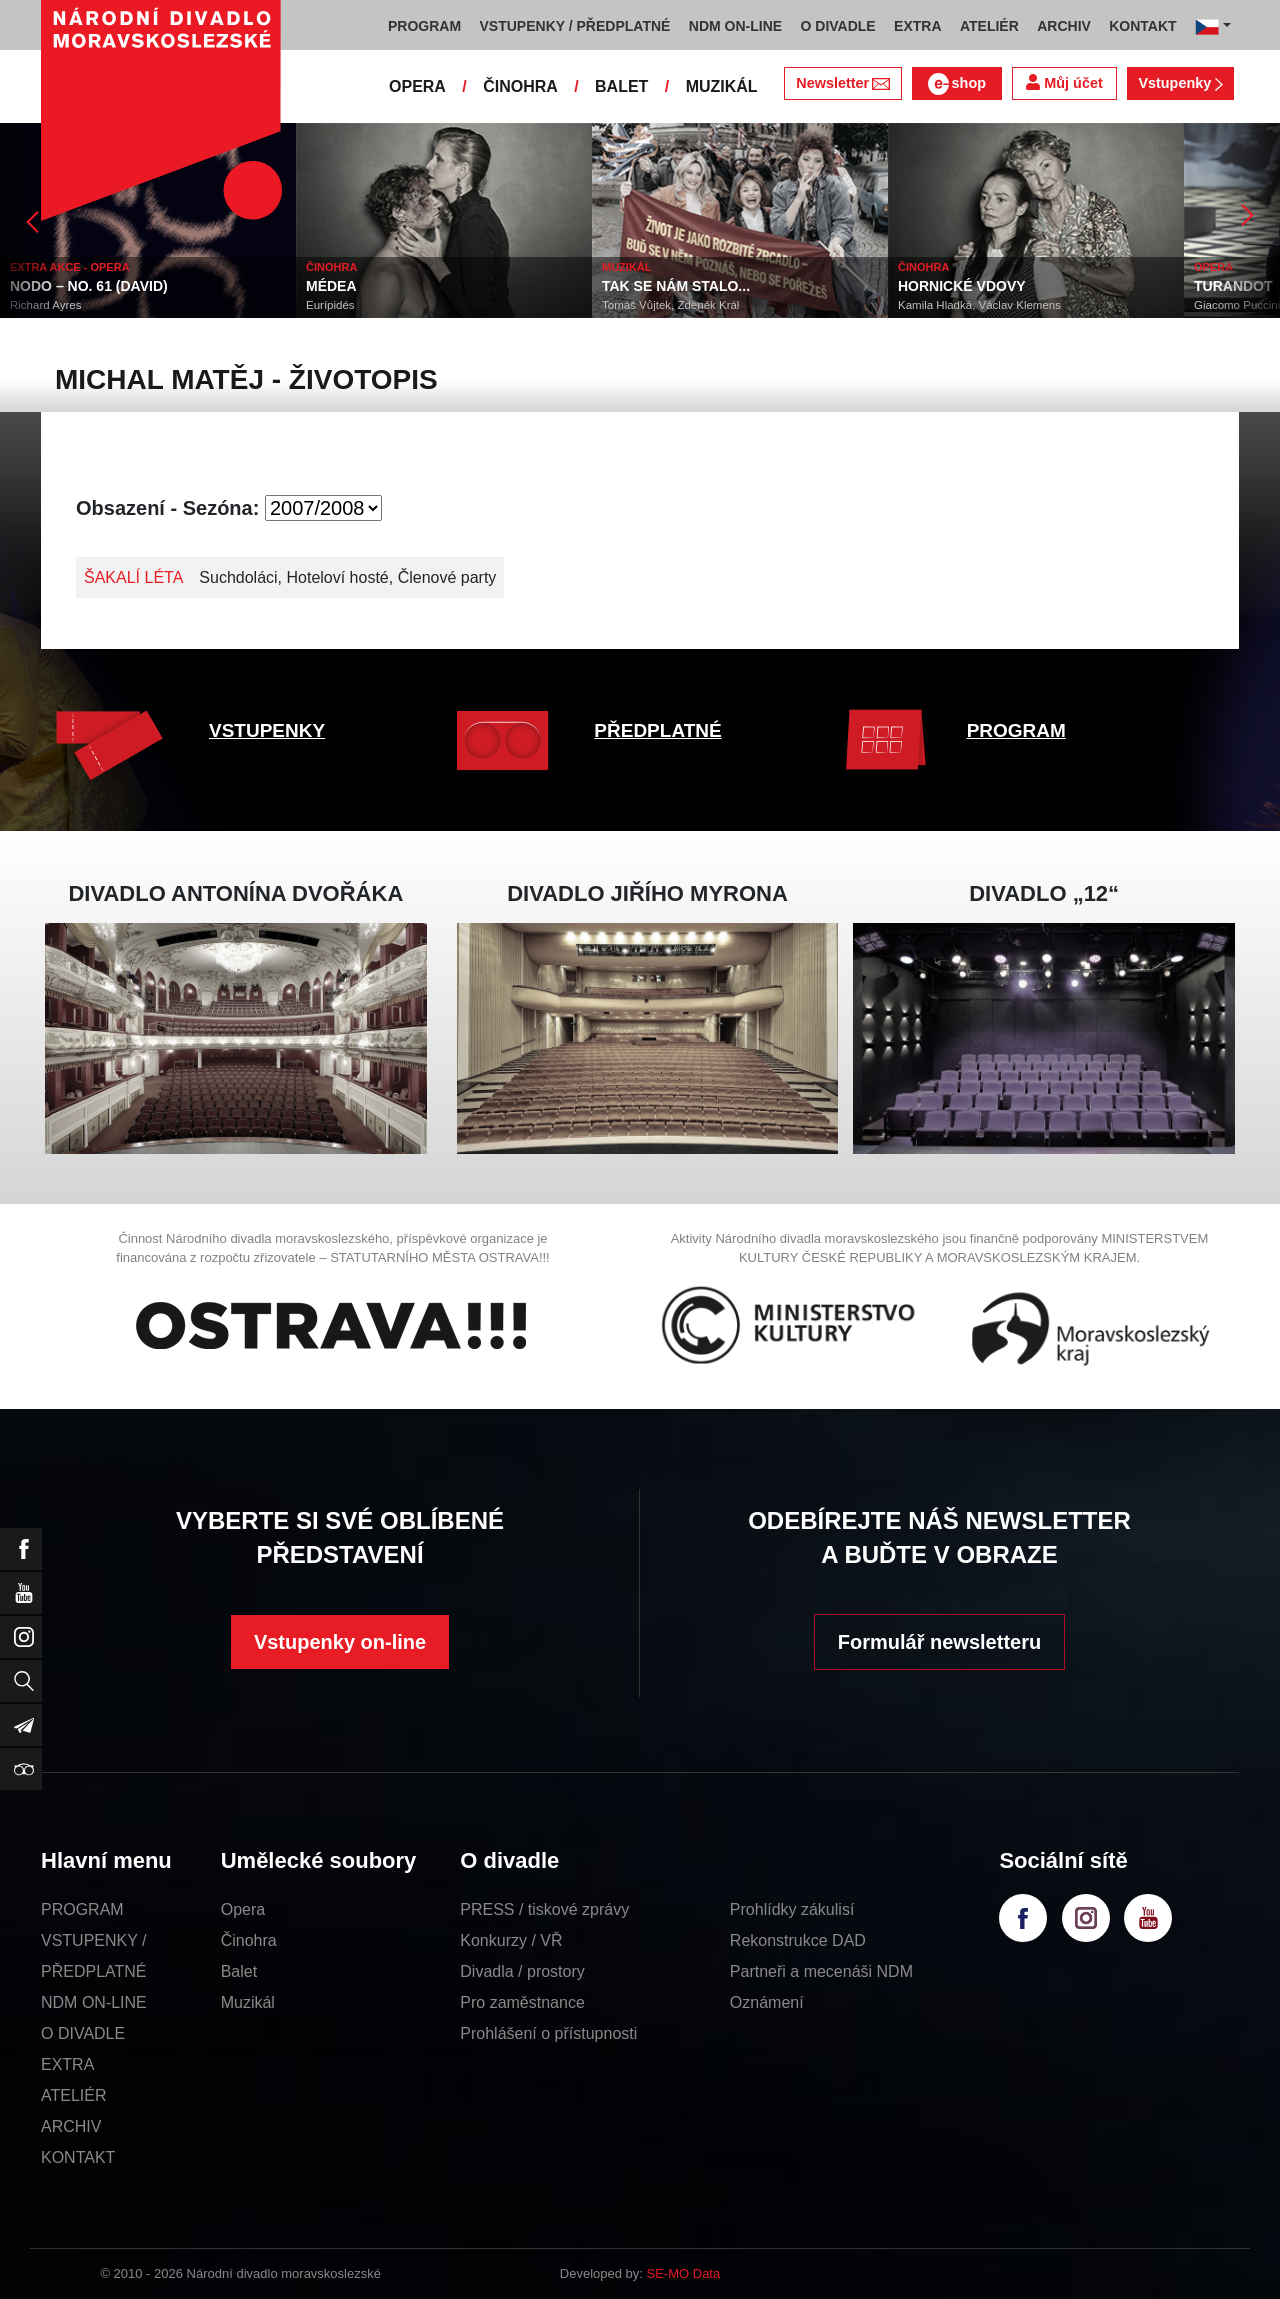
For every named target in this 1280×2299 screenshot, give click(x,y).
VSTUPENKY (267, 730)
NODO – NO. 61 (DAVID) (89, 286)
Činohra (249, 1940)
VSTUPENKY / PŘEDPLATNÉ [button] (575, 26)
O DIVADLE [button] (838, 26)
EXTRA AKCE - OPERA (70, 267)
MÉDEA (331, 286)
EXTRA (67, 2064)
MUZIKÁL (722, 86)
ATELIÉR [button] (989, 26)
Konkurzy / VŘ (511, 1940)
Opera (243, 1909)
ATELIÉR (74, 2095)
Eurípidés (330, 305)
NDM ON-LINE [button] (735, 26)
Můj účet (1064, 82)
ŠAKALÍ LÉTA (133, 577)
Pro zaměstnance (522, 2002)
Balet (239, 1971)
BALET (621, 86)
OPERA (417, 86)
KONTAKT (78, 2157)
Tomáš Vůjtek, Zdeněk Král (670, 305)
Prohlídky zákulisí (792, 1909)
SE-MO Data (684, 2273)
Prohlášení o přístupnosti (548, 2033)
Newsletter (842, 83)
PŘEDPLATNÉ (657, 730)
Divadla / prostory (522, 1971)
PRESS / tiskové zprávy (544, 1909)
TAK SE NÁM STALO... (676, 286)
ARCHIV (71, 2126)
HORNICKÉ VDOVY (962, 286)
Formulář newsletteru (939, 1642)
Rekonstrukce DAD (798, 1940)
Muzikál (248, 2002)
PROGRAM (1016, 730)
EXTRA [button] (917, 26)
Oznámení (767, 2002)
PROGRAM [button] (424, 26)
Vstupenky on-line (340, 1642)
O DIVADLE (83, 2033)
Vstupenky (1180, 83)
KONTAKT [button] (1142, 26)
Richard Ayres (45, 305)
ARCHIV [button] (1064, 26)
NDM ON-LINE (94, 2002)
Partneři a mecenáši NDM (821, 1971)
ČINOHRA (520, 86)
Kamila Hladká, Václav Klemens (979, 305)
